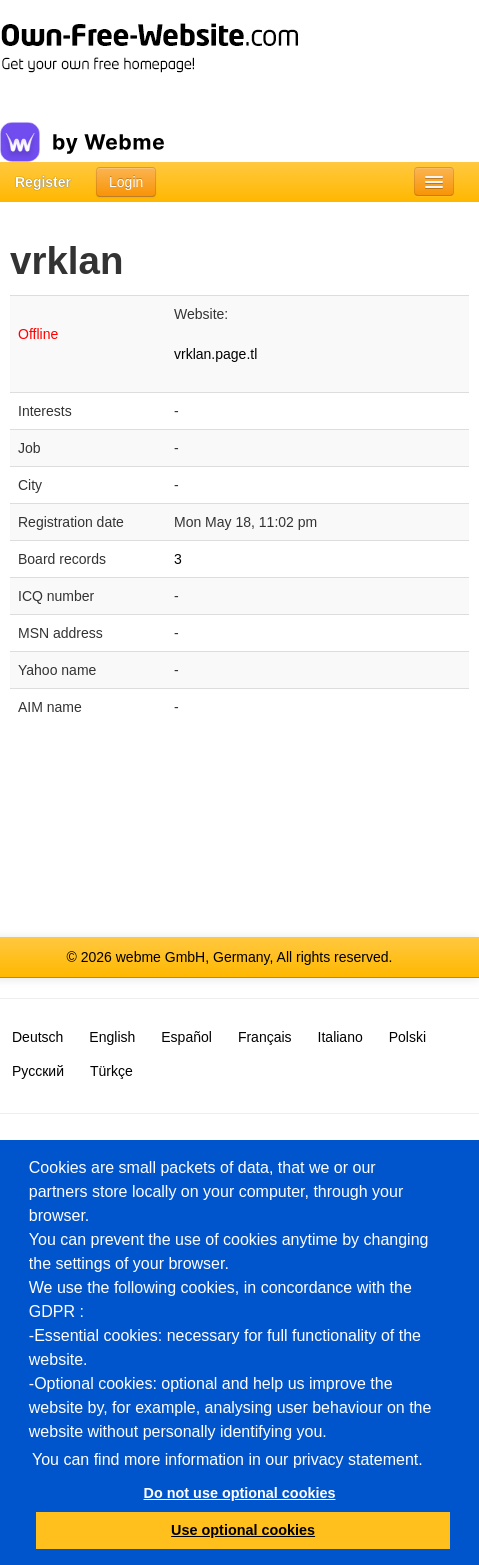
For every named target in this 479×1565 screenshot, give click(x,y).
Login (126, 182)
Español (186, 1037)
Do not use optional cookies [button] (240, 1493)
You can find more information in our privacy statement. (227, 1459)
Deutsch (37, 1037)
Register (43, 182)
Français (265, 1037)
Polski (407, 1037)
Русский (38, 1071)
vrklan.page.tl (215, 354)
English (112, 1037)
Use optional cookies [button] (243, 1530)
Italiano (340, 1037)
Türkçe (111, 1071)
